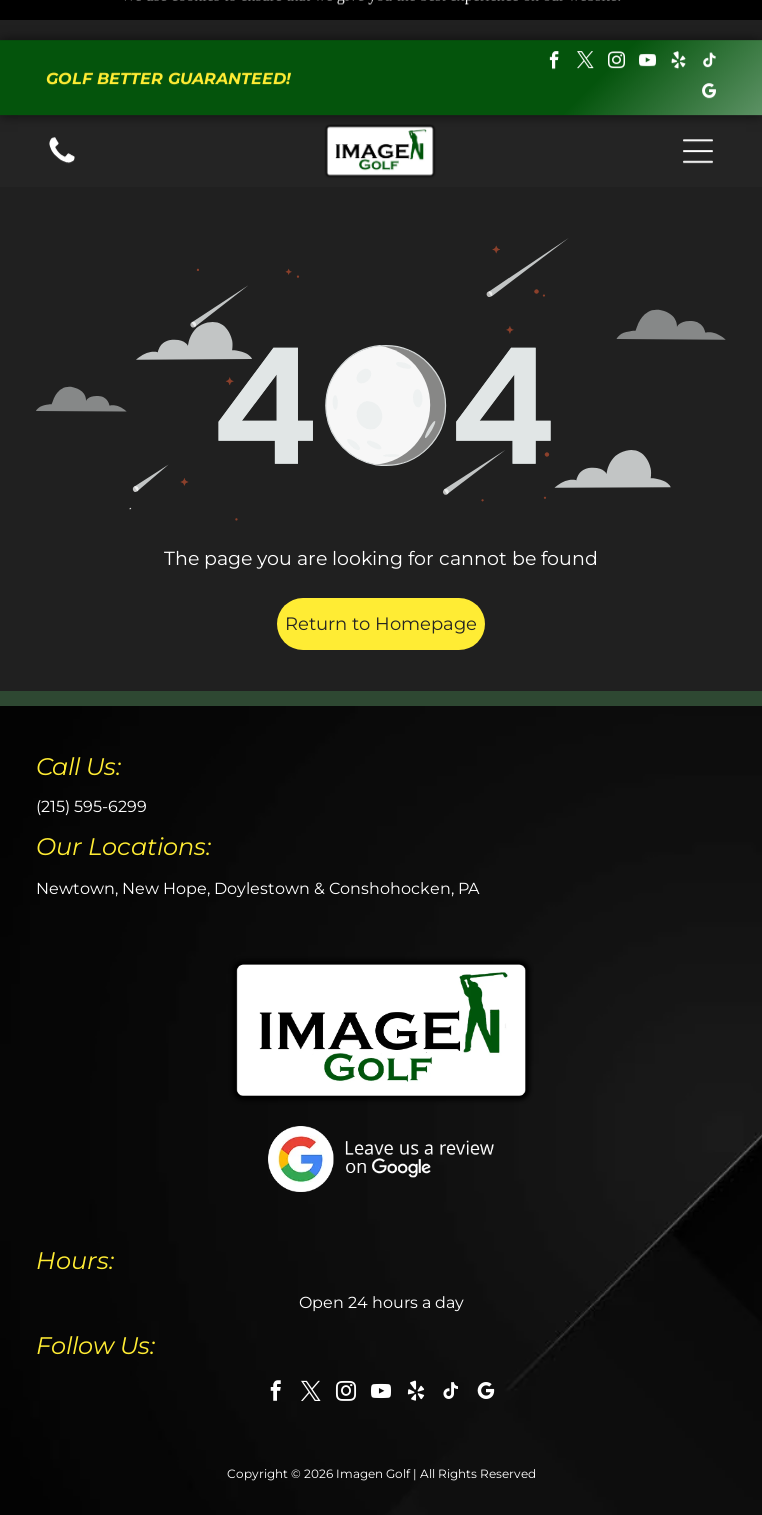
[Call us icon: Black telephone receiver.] (62, 121)
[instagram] (617, 23)
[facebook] (555, 23)
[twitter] (586, 23)
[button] (698, 111)
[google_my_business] (710, 54)
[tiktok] (710, 23)
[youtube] (648, 23)
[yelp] (679, 23)
